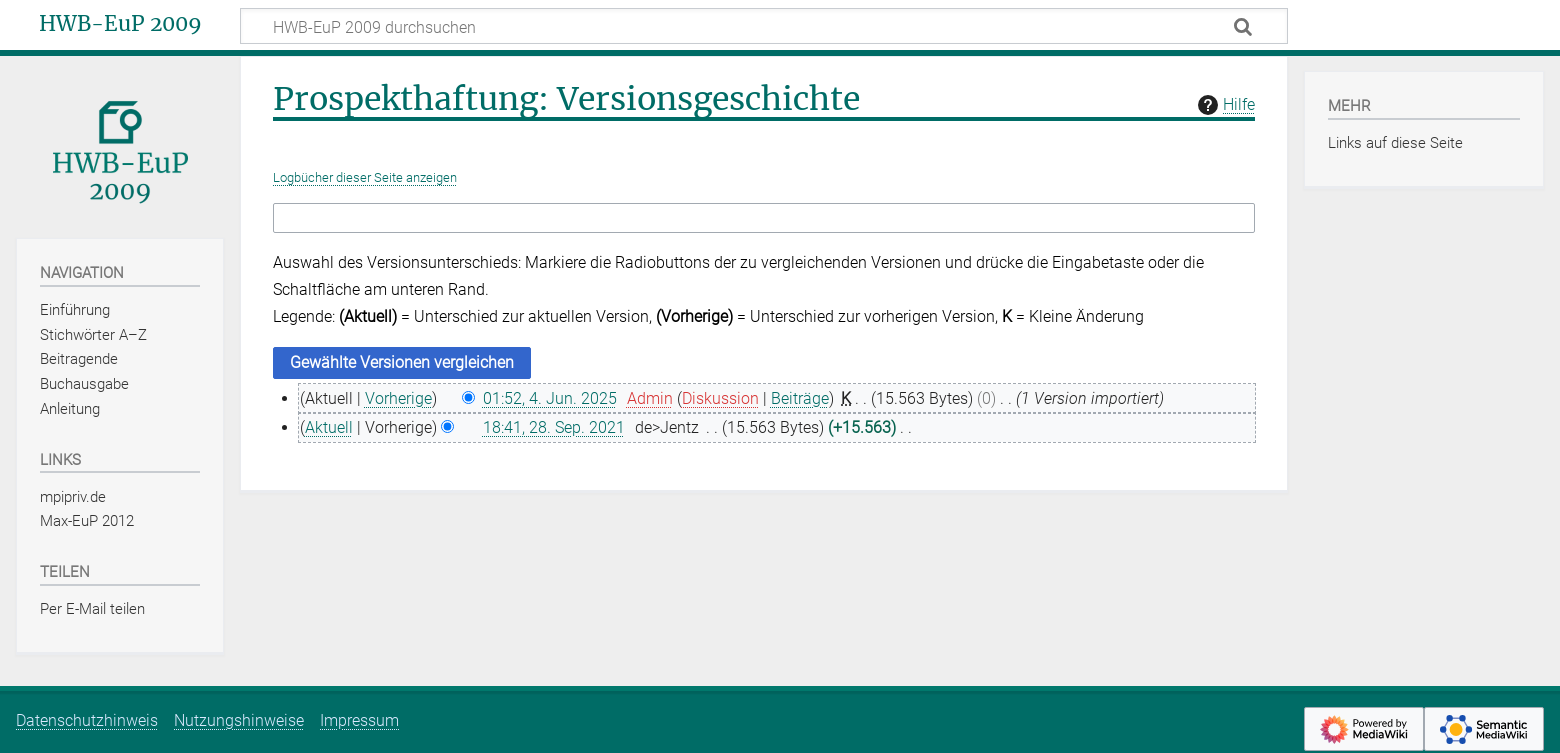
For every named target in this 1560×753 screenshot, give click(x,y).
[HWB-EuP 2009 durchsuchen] (764, 26)
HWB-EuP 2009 (120, 24)
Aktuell (329, 427)
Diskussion (720, 398)
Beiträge (800, 398)
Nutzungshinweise (239, 720)
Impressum (359, 720)
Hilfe (1224, 105)
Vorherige (398, 398)
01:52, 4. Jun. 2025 (550, 398)
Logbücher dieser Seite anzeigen (365, 177)
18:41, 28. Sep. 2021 (554, 427)
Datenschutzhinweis (87, 720)
